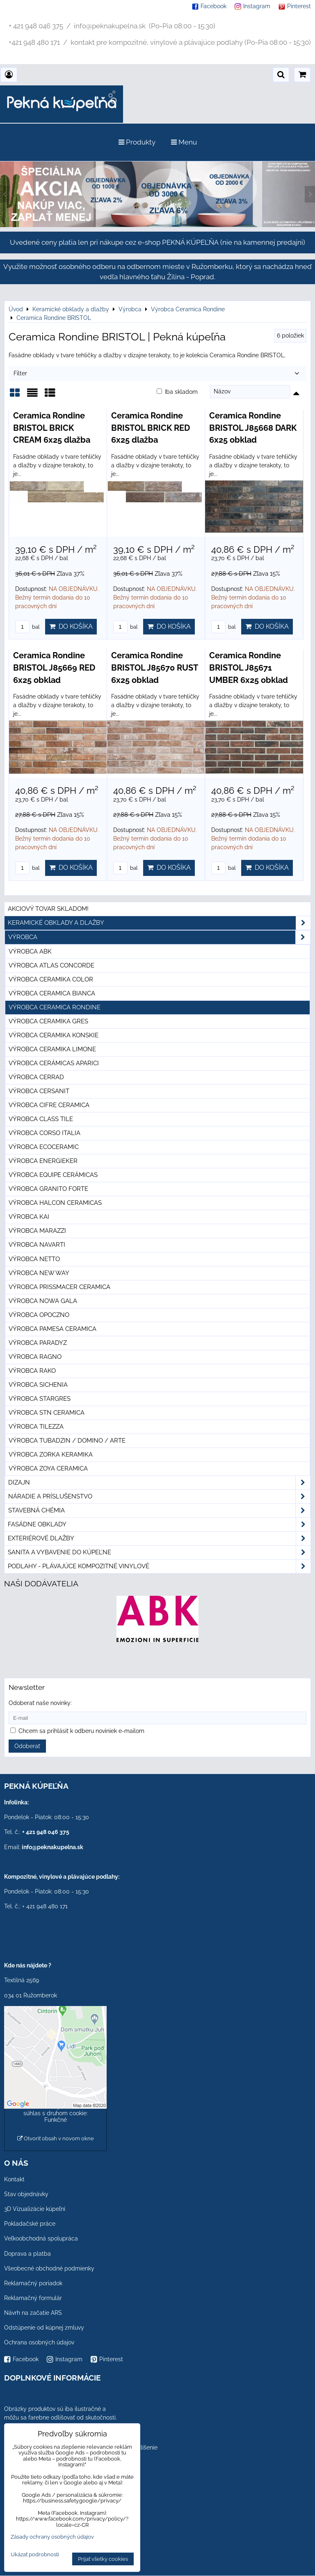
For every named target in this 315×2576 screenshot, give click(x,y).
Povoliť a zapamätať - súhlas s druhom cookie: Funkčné (55, 2113)
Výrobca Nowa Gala (43, 1301)
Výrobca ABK (30, 951)
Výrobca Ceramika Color (51, 979)
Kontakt (14, 2179)
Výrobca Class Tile (41, 1119)
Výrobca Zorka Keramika (51, 1454)
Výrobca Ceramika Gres (48, 1021)
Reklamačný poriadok (33, 2283)
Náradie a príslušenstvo (159, 1496)
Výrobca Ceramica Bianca (52, 993)
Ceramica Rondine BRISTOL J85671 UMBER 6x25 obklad (248, 667)
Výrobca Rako (32, 1370)
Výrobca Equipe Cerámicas (53, 1175)
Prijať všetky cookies (103, 2559)
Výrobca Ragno (35, 1356)
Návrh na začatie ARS (33, 2312)
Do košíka (71, 626)
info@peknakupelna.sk (52, 1847)
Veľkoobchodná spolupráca (41, 2238)
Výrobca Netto (34, 1259)
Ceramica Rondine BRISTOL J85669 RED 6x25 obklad (54, 667)
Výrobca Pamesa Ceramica (52, 1329)
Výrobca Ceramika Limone (52, 1049)
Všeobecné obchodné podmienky (49, 2268)
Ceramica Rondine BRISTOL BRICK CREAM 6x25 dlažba (51, 428)
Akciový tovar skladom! (48, 908)
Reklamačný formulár (33, 2298)
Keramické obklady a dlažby (159, 923)
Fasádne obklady (159, 1524)
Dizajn (159, 1482)
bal (27, 627)
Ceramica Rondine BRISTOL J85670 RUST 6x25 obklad (154, 667)
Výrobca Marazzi (37, 1230)
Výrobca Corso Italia (44, 1133)
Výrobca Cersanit (39, 1091)
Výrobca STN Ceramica (46, 1412)
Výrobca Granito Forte (48, 1189)
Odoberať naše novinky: (40, 1703)
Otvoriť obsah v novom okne (55, 2138)
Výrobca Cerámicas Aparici (54, 1063)
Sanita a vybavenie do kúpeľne (159, 1552)
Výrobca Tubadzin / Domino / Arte (67, 1440)
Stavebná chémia (159, 1510)
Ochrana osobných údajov (39, 2342)
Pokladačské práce (29, 2223)
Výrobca (159, 937)
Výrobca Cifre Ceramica (49, 1105)
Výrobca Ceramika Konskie (53, 1035)
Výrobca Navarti (37, 1244)
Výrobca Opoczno (39, 1315)
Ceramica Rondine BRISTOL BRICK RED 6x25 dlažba (150, 428)
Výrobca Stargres (40, 1398)
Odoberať (27, 1746)
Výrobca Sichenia (38, 1384)
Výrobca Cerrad (36, 1077)
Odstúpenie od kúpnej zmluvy (44, 2327)
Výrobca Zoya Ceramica (48, 1468)
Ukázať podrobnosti (35, 2555)
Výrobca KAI (29, 1216)
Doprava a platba (27, 2253)
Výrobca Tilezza (36, 1426)
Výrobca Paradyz (38, 1343)
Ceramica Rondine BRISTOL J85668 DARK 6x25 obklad (253, 428)
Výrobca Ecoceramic (44, 1147)
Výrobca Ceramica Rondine (54, 1007)
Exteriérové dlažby (159, 1538)
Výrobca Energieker (43, 1161)
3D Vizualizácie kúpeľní (34, 2209)
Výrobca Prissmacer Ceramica (59, 1287)
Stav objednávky (26, 2194)
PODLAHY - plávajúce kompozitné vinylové (159, 1566)
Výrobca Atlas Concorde (51, 965)
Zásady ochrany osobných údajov (52, 2537)
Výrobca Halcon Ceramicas (55, 1202)
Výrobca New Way (39, 1273)
